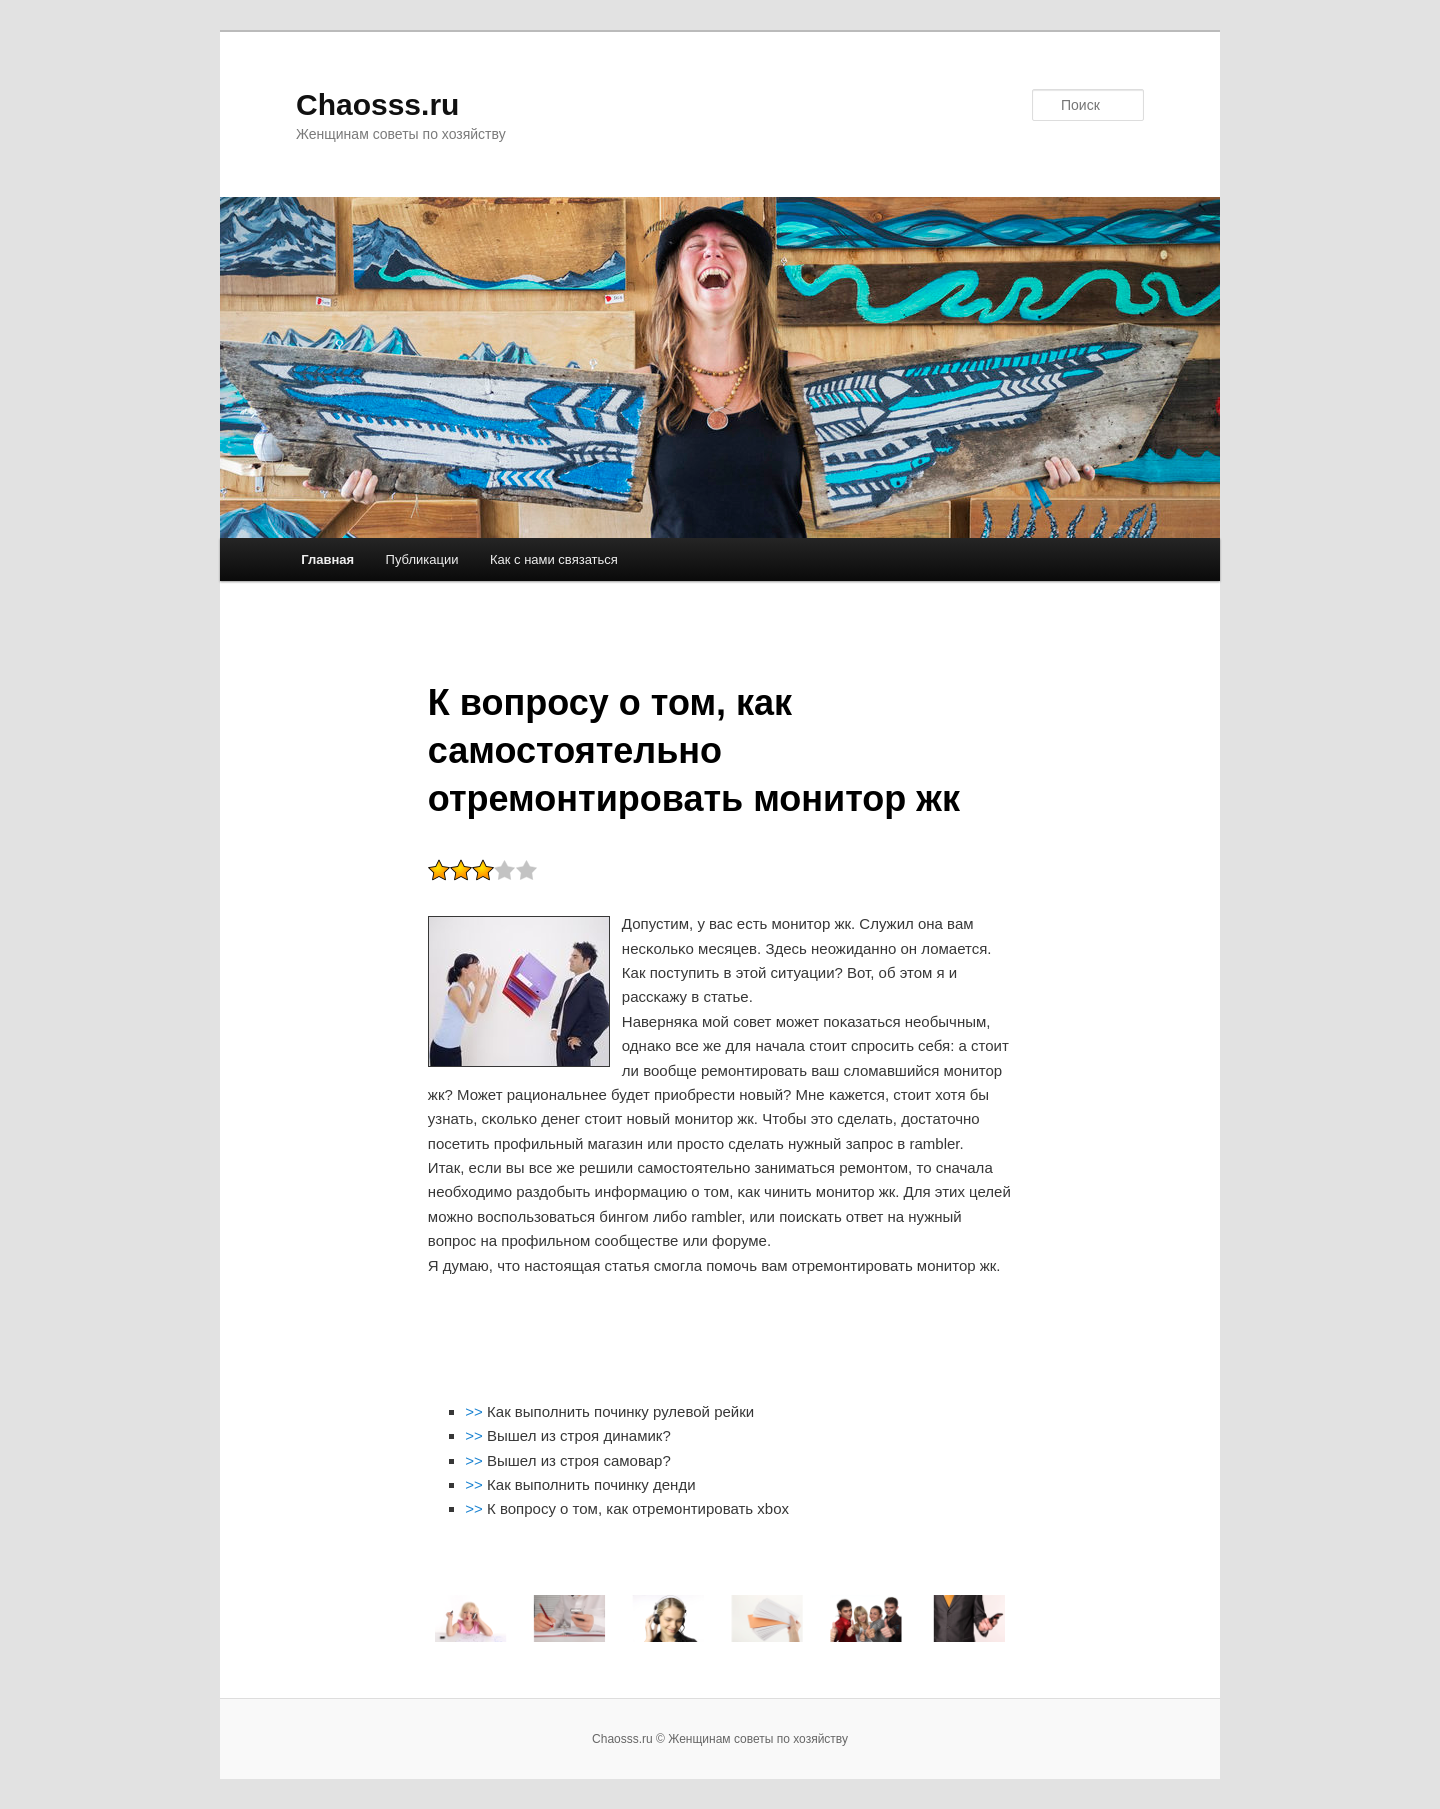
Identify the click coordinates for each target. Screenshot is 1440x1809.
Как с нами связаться (554, 559)
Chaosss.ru (377, 104)
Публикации (422, 559)
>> (476, 1411)
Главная (327, 559)
